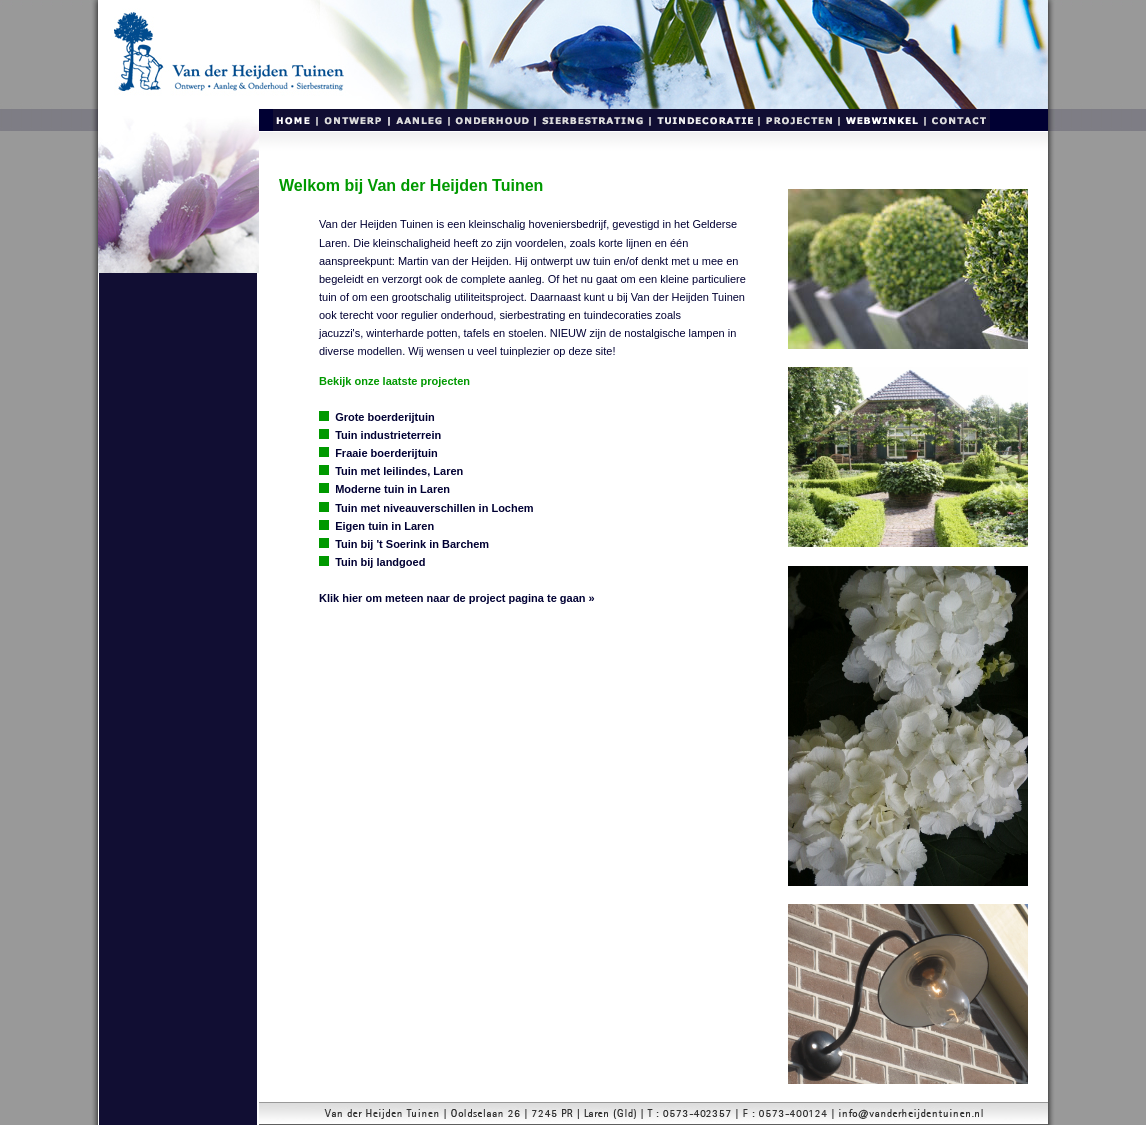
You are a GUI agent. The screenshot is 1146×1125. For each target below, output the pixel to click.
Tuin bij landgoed (380, 562)
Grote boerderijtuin (385, 417)
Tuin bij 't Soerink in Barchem (412, 544)
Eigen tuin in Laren (384, 526)
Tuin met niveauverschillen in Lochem (434, 508)
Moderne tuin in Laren (392, 489)
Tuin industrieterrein (388, 435)
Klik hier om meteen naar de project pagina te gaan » (457, 598)
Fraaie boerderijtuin (386, 453)
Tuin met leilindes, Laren (399, 471)
